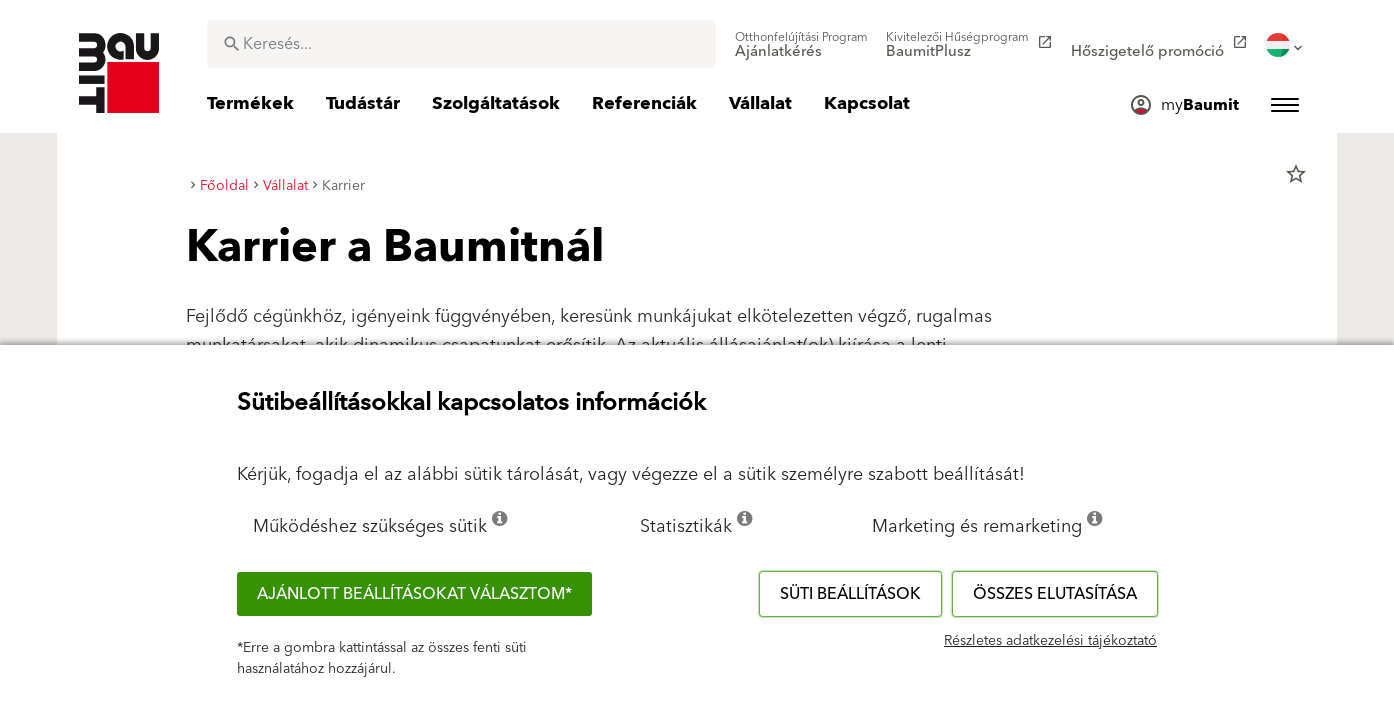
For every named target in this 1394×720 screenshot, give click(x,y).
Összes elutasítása (1055, 594)
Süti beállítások (850, 594)
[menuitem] (801, 45)
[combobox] (461, 44)
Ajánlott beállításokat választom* (414, 594)
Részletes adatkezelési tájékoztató (1050, 641)
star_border (1296, 174)
